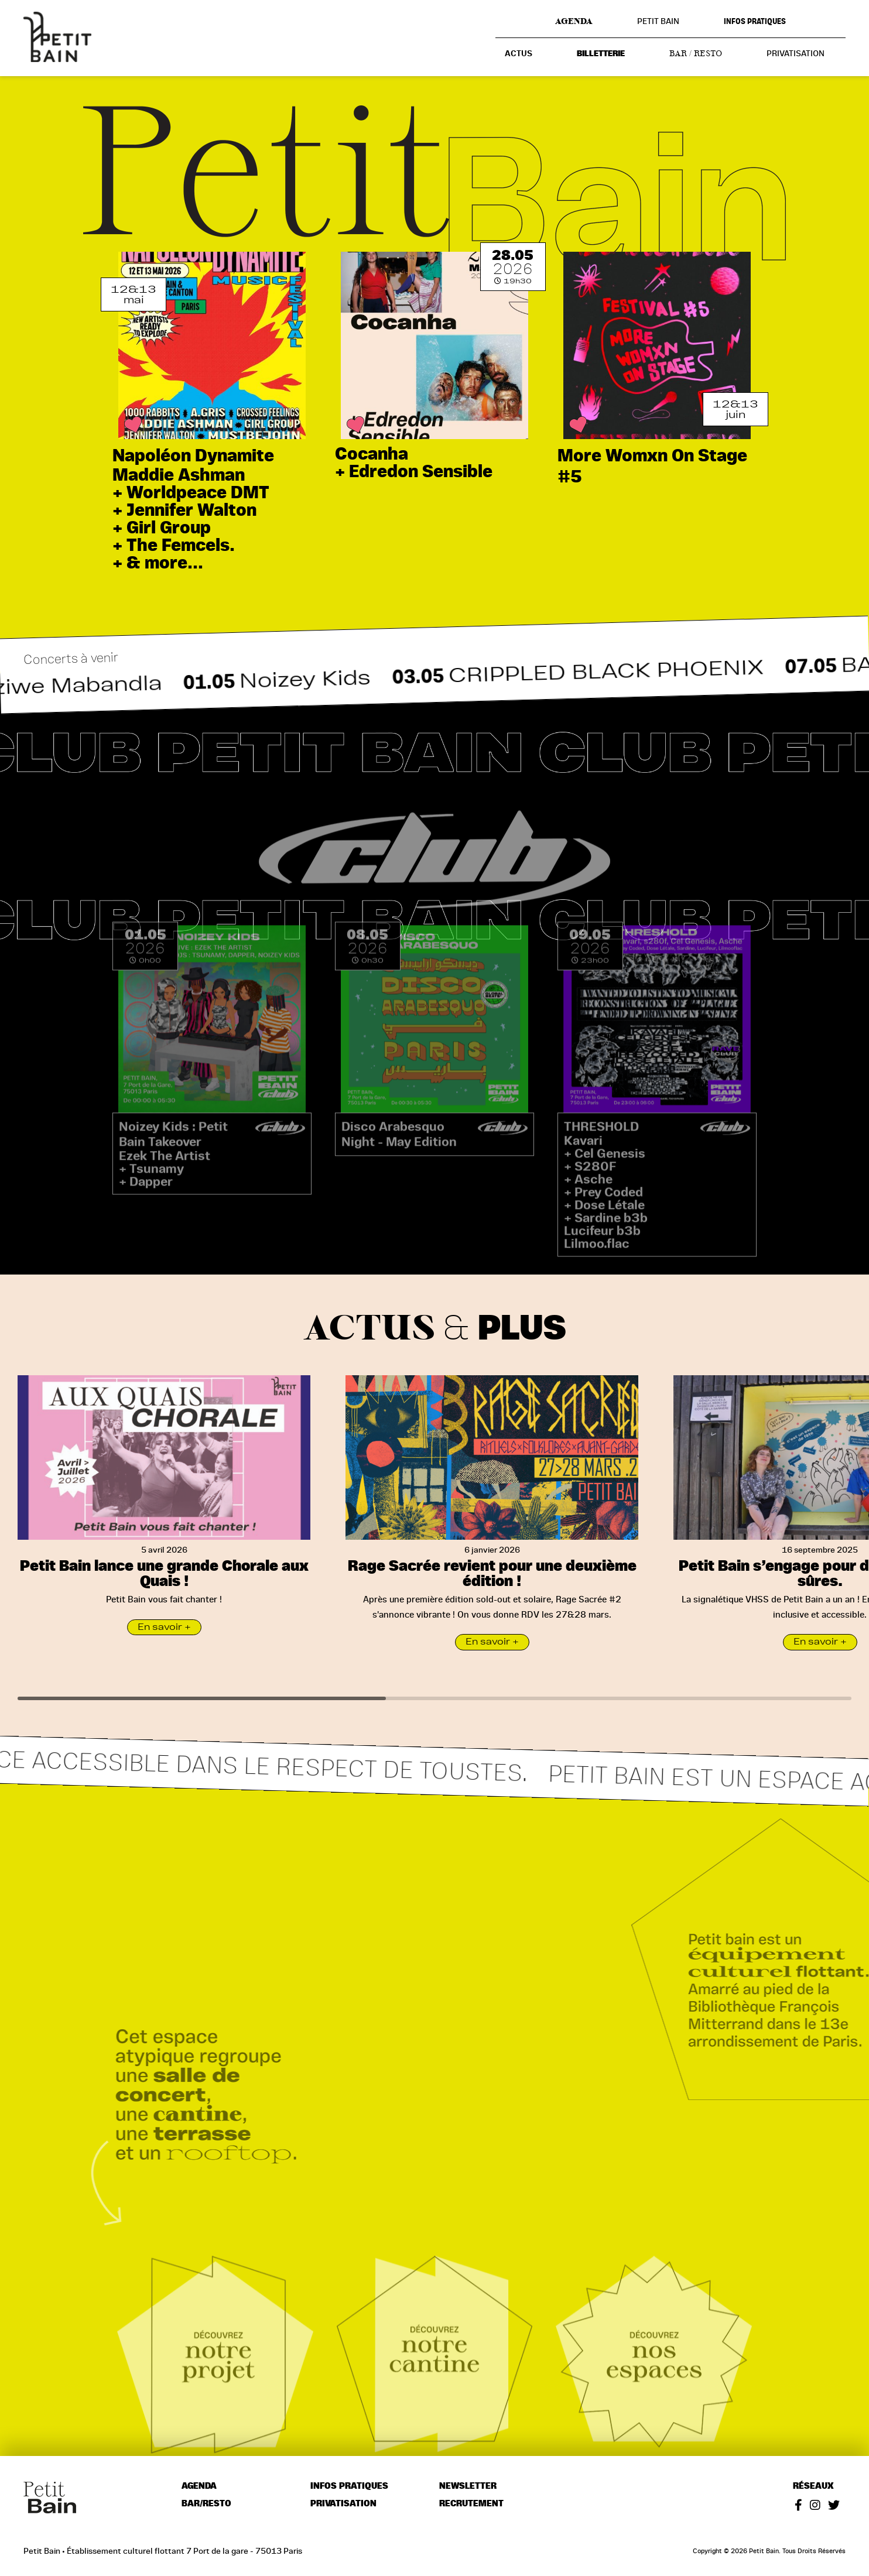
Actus (518, 54)
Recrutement (471, 2503)
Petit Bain (658, 21)
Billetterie (601, 54)
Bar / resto (695, 53)
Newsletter (468, 2486)
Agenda (574, 21)
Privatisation (795, 53)
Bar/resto (206, 2503)
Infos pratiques (755, 21)
